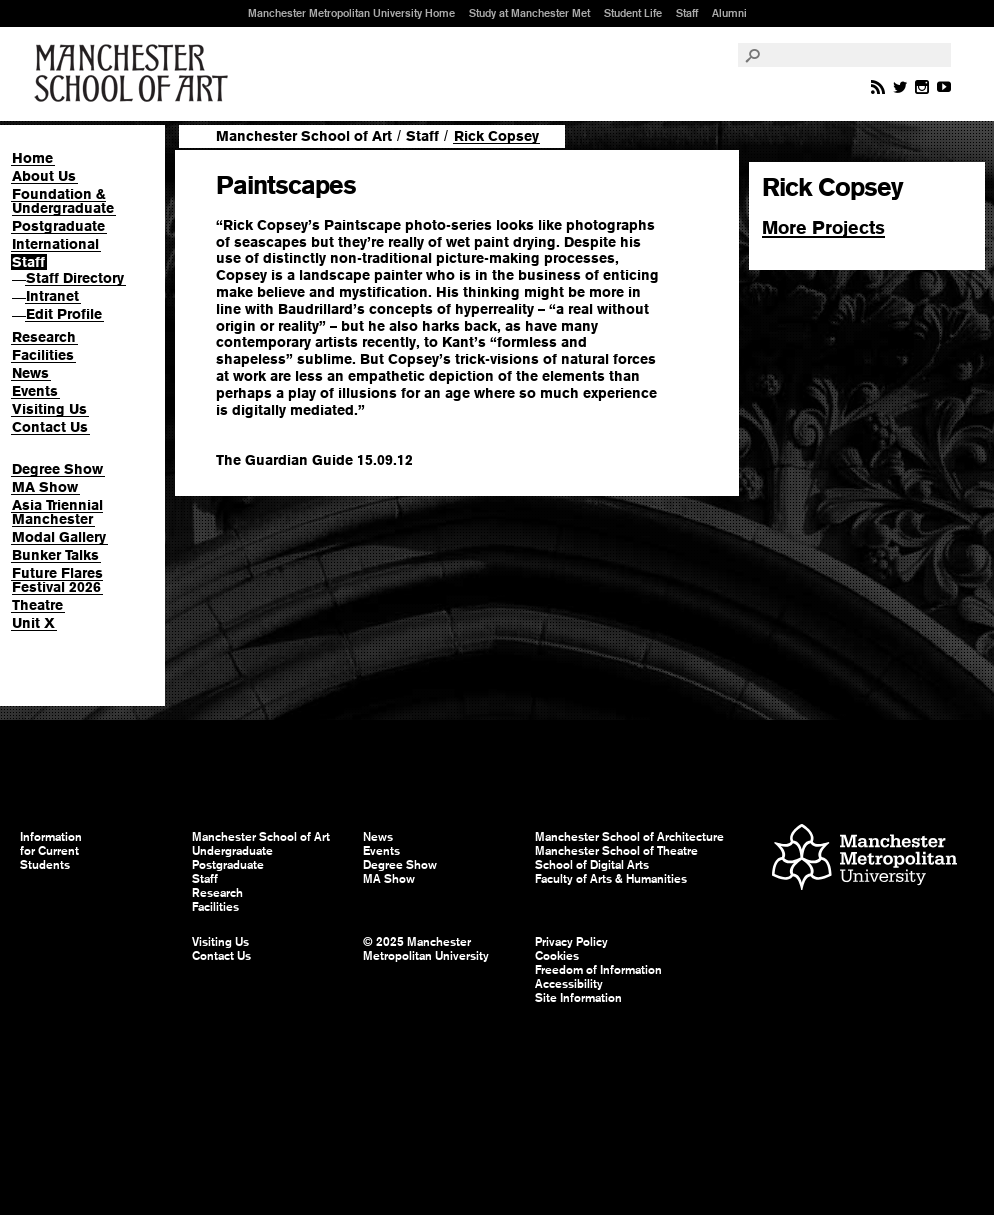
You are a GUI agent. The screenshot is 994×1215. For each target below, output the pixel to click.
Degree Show (57, 469)
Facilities (43, 355)
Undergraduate (232, 851)
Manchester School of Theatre (616, 851)
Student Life (633, 13)
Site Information (578, 998)
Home (32, 158)
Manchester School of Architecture (629, 837)
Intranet (52, 296)
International (55, 244)
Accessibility (569, 984)
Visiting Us (49, 409)
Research (44, 337)
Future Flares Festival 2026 (57, 580)
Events (35, 391)
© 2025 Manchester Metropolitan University (426, 949)
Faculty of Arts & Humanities (611, 879)
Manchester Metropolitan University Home (351, 13)
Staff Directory (75, 278)
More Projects (823, 227)
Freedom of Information (598, 970)
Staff (687, 13)
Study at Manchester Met (529, 13)
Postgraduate (58, 226)
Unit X (33, 623)
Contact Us (50, 427)
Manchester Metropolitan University (864, 859)
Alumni (729, 13)
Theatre (37, 605)
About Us (44, 176)
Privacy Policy (571, 942)
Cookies (557, 956)
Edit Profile (64, 314)
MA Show (45, 487)
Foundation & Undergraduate (63, 201)
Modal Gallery (59, 537)
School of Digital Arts (592, 865)
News (30, 373)
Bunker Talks (55, 555)
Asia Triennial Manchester (57, 512)
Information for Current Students (51, 851)
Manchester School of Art (135, 74)
